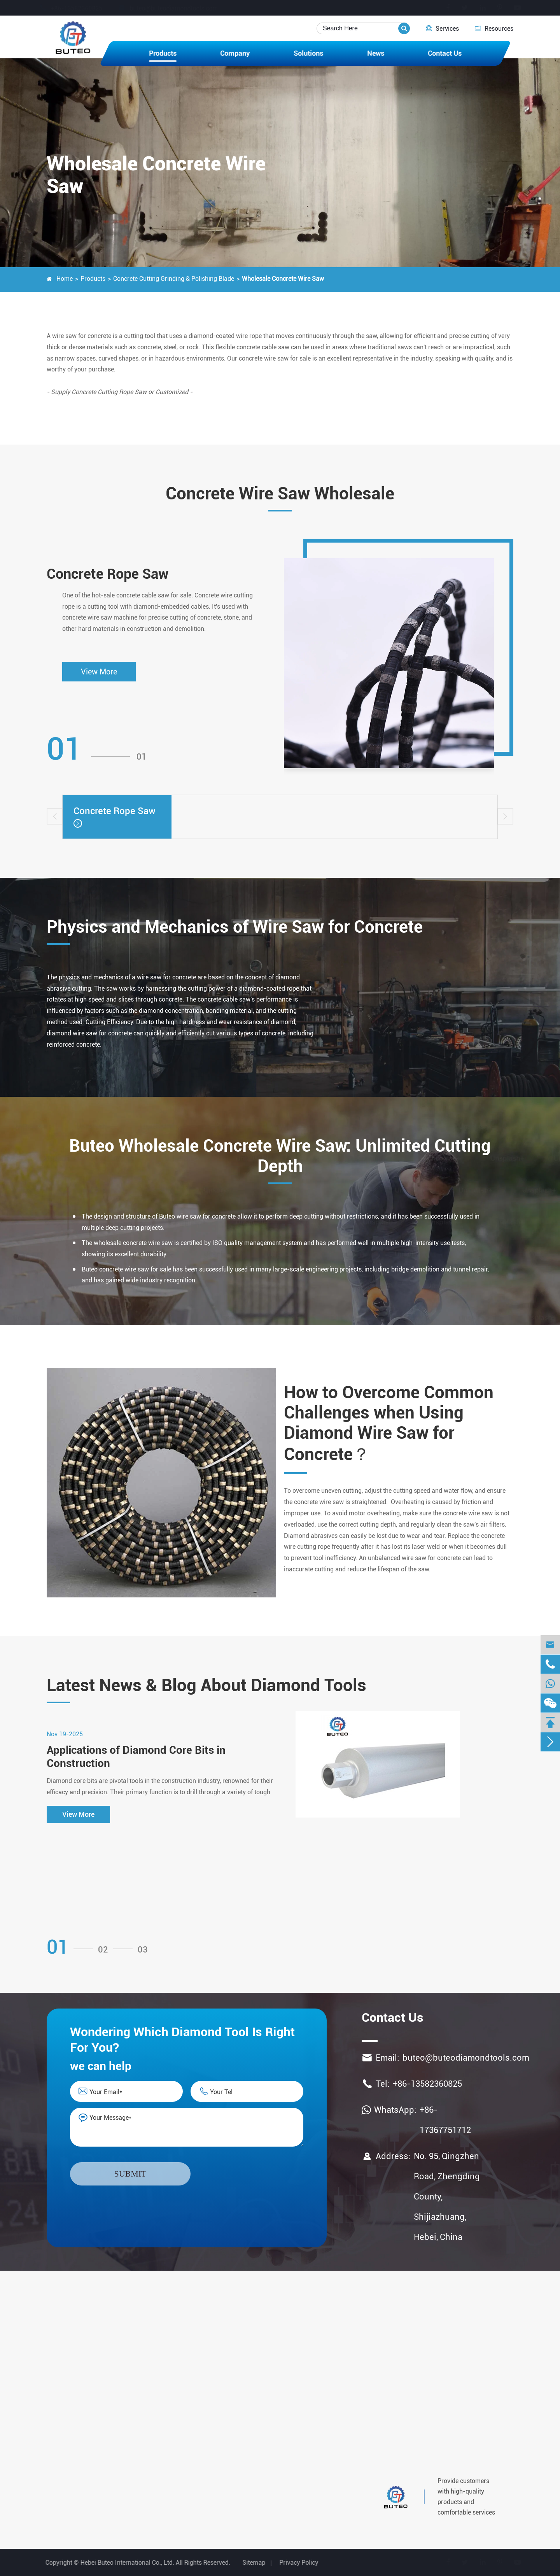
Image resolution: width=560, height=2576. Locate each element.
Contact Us (445, 53)
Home (64, 278)
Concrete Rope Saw (107, 574)
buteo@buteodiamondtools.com (176, 8)
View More (99, 671)
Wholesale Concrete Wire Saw (283, 278)
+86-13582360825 (78, 8)
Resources (493, 28)
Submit (130, 2173)
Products (163, 53)
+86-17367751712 (445, 2120)
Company (235, 53)
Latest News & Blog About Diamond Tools (206, 1685)
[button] (55, 816)
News (375, 53)
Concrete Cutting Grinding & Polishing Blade (173, 278)
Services (442, 28)
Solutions (308, 53)
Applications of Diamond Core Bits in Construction (136, 1757)
